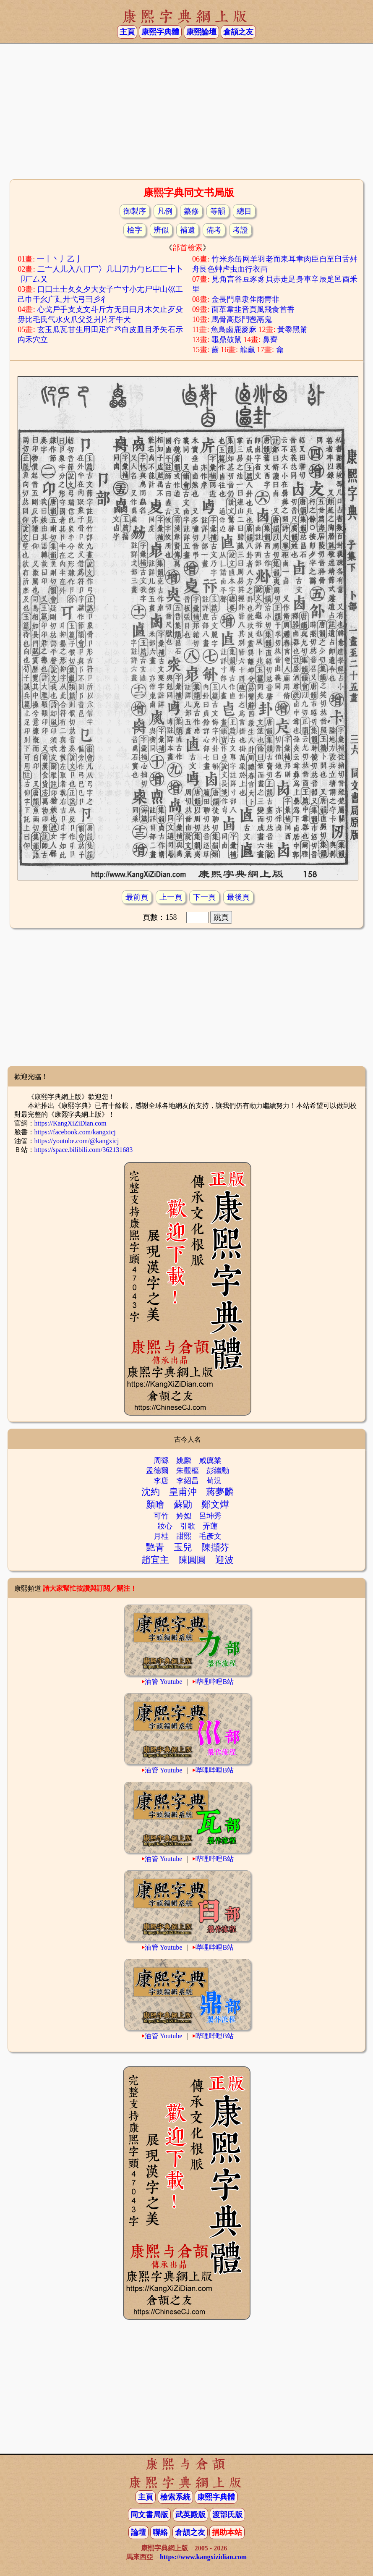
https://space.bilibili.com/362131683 (83, 1149)
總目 (244, 211)
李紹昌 (187, 1480)
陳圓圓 (192, 1560)
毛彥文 (210, 1536)
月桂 (161, 1536)
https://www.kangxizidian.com (203, 2556)
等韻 (217, 211)
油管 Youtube (164, 1681)
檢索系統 (175, 2497)
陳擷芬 (215, 1547)
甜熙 (183, 1536)
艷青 (155, 1547)
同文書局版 (149, 2515)
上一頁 (170, 897)
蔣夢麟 (220, 1492)
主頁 (127, 32)
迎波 (224, 1560)
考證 (240, 230)
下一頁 (204, 897)
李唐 (161, 1480)
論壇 (138, 2532)
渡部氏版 (227, 2515)
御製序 (134, 211)
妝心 (164, 1526)
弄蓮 (210, 1526)
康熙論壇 (201, 32)
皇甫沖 (183, 1492)
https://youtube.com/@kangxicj (76, 1140)
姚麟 (183, 1460)
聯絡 (160, 2532)
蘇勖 (183, 1504)
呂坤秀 (210, 1516)
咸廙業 (210, 1460)
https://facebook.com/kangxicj (75, 1132)
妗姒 (183, 1516)
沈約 (150, 1492)
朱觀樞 (187, 1470)
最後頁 (238, 897)
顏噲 (155, 1504)
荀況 (214, 1480)
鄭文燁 (215, 1504)
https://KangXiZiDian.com (70, 1123)
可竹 (161, 1516)
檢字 (134, 230)
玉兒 (183, 1547)
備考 (214, 230)
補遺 (187, 230)
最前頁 (136, 897)
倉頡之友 (238, 32)
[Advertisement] (186, 110)
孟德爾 (157, 1470)
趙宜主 (155, 1560)
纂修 (191, 211)
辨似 (161, 230)
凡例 (164, 211)
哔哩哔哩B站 (215, 1681)
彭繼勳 (217, 1470)
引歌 (187, 1526)
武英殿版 (190, 2515)
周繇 (161, 1460)
